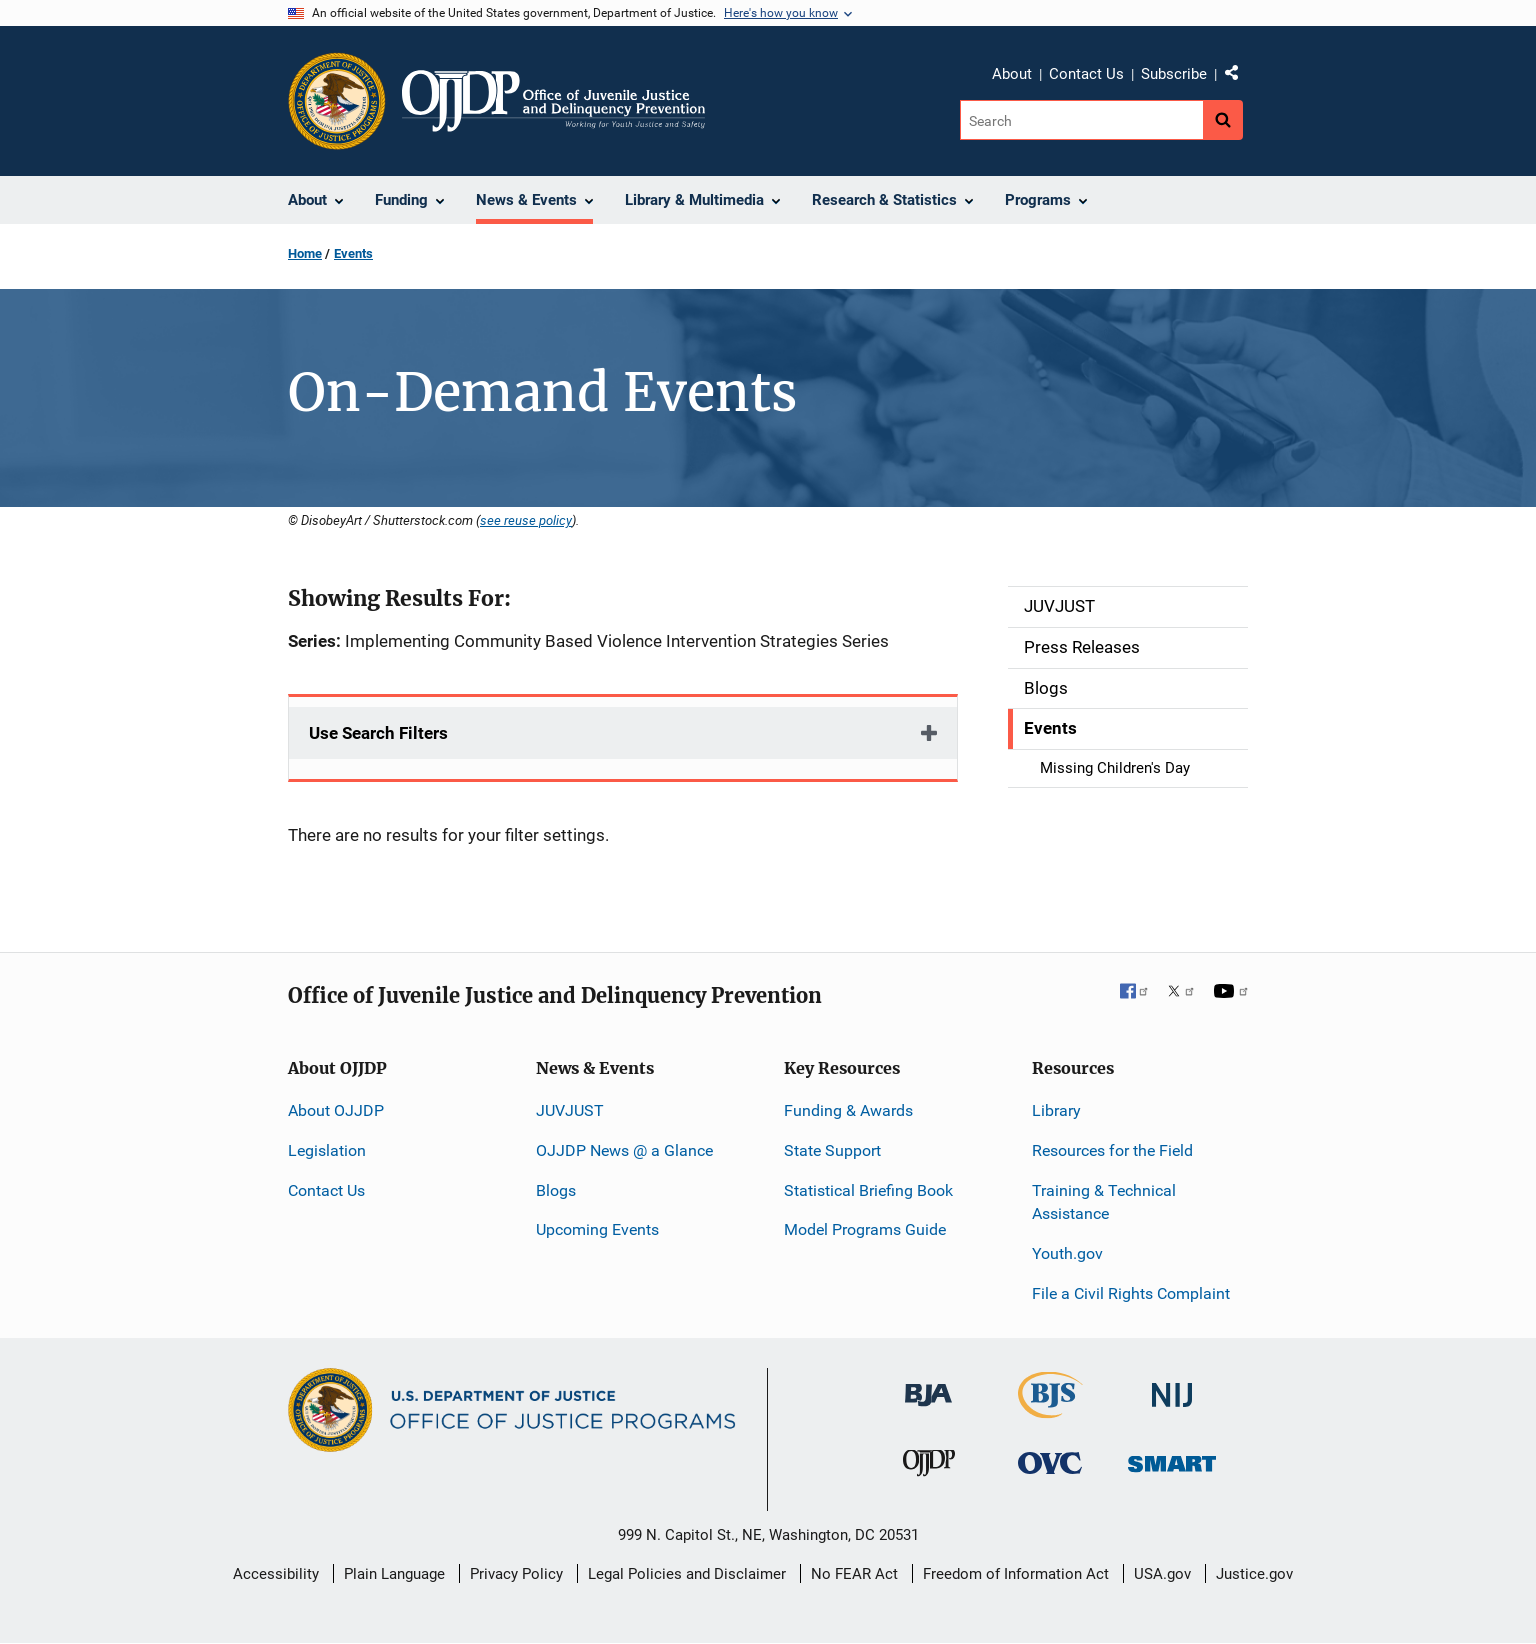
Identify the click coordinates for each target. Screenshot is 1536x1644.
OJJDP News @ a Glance (624, 1150)
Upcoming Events (597, 1229)
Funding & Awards (848, 1110)
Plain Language (394, 1574)
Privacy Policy (516, 1574)
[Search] (1081, 120)
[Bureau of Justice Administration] (928, 1385)
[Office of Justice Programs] (337, 101)
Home (305, 253)
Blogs (556, 1190)
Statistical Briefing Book (868, 1190)
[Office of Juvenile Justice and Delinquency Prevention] (929, 1467)
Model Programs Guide (865, 1229)
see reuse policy (526, 520)
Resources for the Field (1112, 1150)
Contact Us (1086, 74)
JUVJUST (570, 1110)
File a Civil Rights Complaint (1131, 1293)
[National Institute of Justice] (1172, 1386)
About (1012, 74)
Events (353, 253)
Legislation (327, 1150)
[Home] (553, 101)
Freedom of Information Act (1016, 1574)
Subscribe (1174, 74)
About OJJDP (336, 1110)
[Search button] (1223, 120)
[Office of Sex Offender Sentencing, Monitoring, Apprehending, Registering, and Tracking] (1172, 1458)
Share (1239, 77)
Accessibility (276, 1574)
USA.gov (1162, 1574)
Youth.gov (1067, 1253)
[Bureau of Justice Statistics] (1050, 1409)
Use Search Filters (378, 733)
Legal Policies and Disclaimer (687, 1574)
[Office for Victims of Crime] (1050, 1462)
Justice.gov (1254, 1574)
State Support (832, 1150)
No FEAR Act (854, 1574)
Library (1056, 1110)
